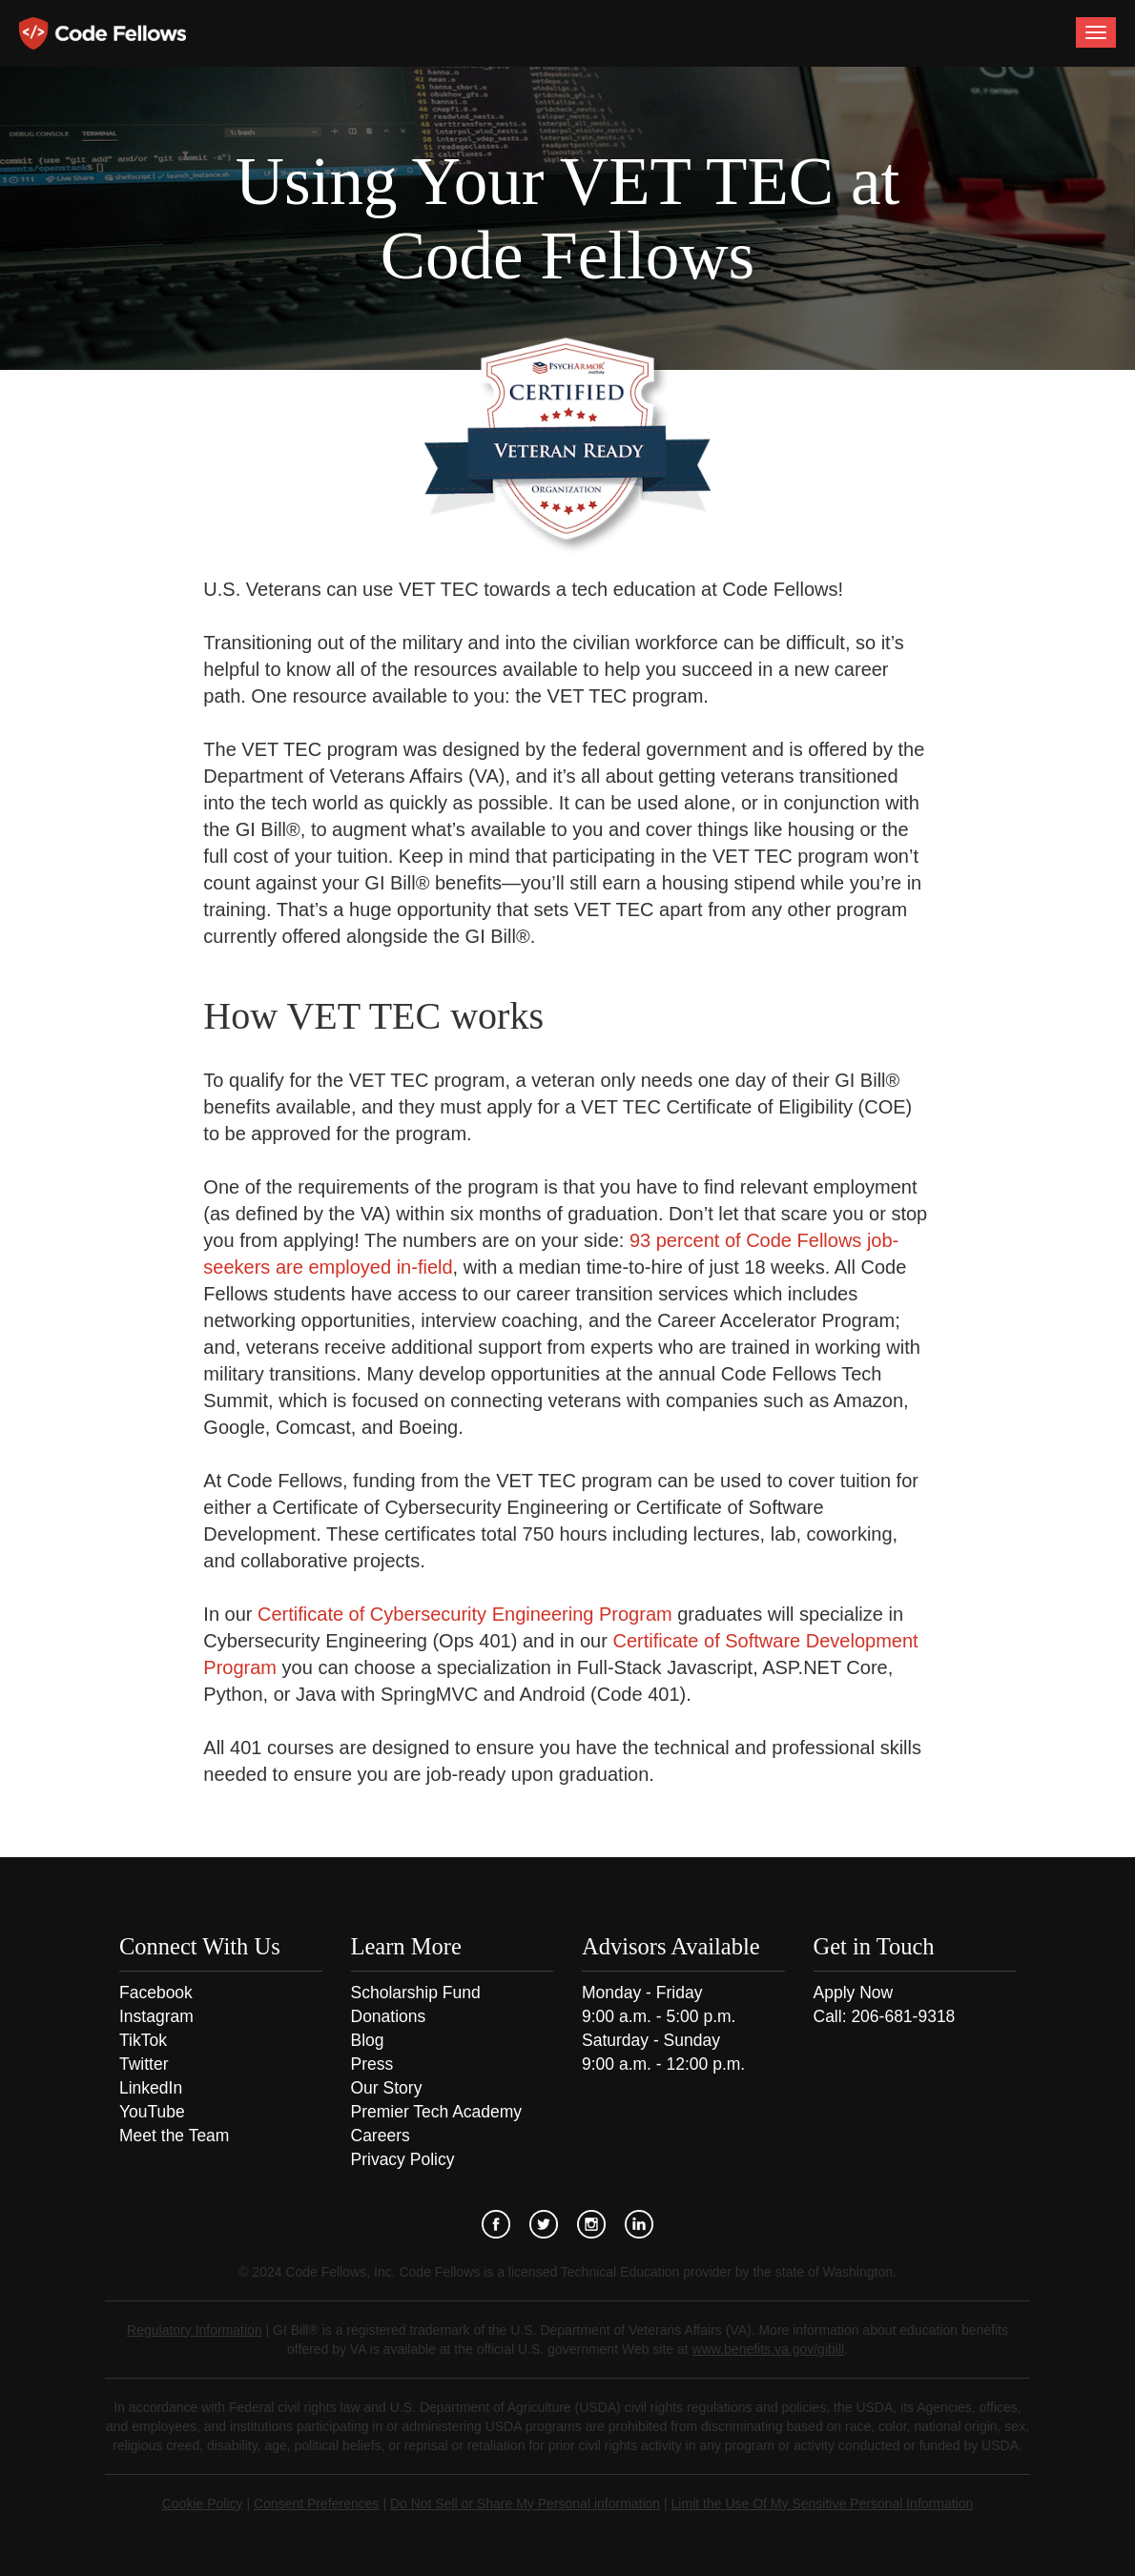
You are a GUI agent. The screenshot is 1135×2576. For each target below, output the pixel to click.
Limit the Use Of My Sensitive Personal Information (822, 2503)
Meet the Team (174, 2135)
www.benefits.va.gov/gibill (768, 2349)
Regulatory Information (194, 2330)
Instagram (156, 2016)
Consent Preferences (317, 2503)
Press (372, 2064)
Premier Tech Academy (437, 2111)
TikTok (143, 2040)
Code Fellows (102, 33)
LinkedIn (150, 2087)
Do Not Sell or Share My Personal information (525, 2503)
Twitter (144, 2064)
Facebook (156, 1992)
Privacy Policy (403, 2159)
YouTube (152, 2111)
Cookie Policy (202, 2503)
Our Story (387, 2087)
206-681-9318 (903, 2016)
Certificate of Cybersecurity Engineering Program (465, 1614)
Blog (367, 2040)
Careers (380, 2135)
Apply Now (854, 1992)
